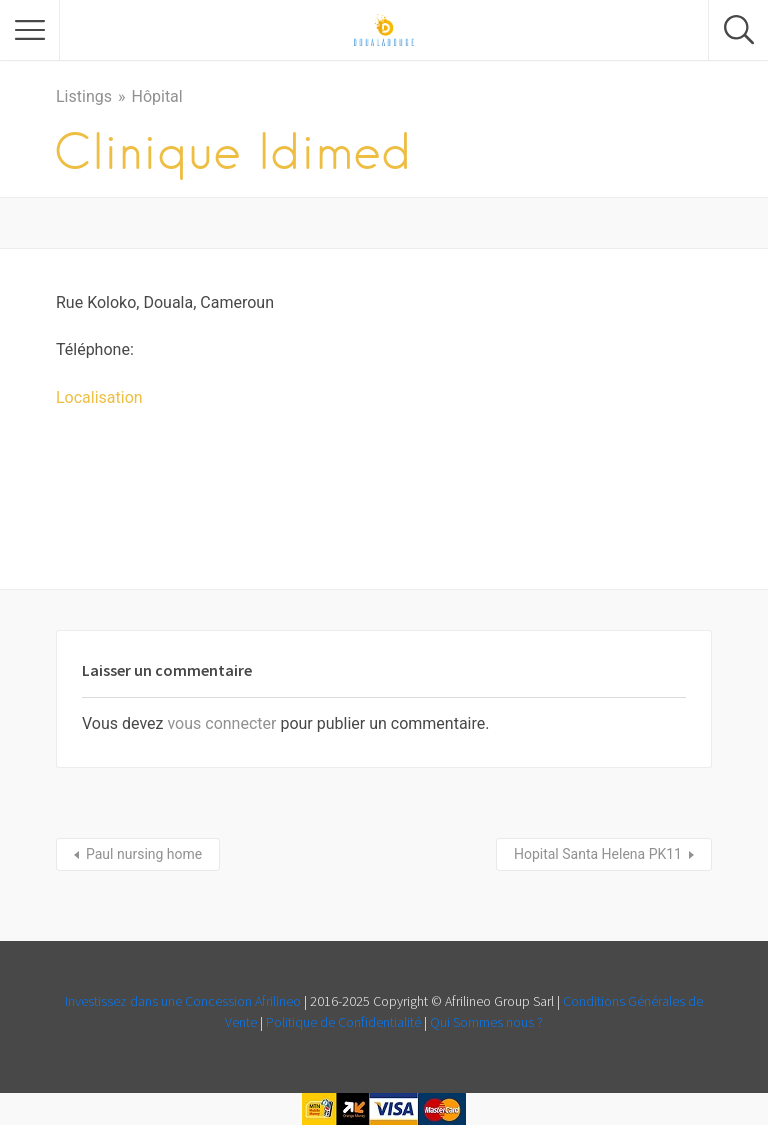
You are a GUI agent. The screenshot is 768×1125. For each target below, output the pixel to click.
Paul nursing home (144, 854)
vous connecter (221, 723)
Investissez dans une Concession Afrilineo (184, 1001)
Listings (84, 96)
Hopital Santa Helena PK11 (598, 854)
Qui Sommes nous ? (486, 1022)
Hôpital (156, 96)
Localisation (99, 397)
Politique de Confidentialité (343, 1022)
